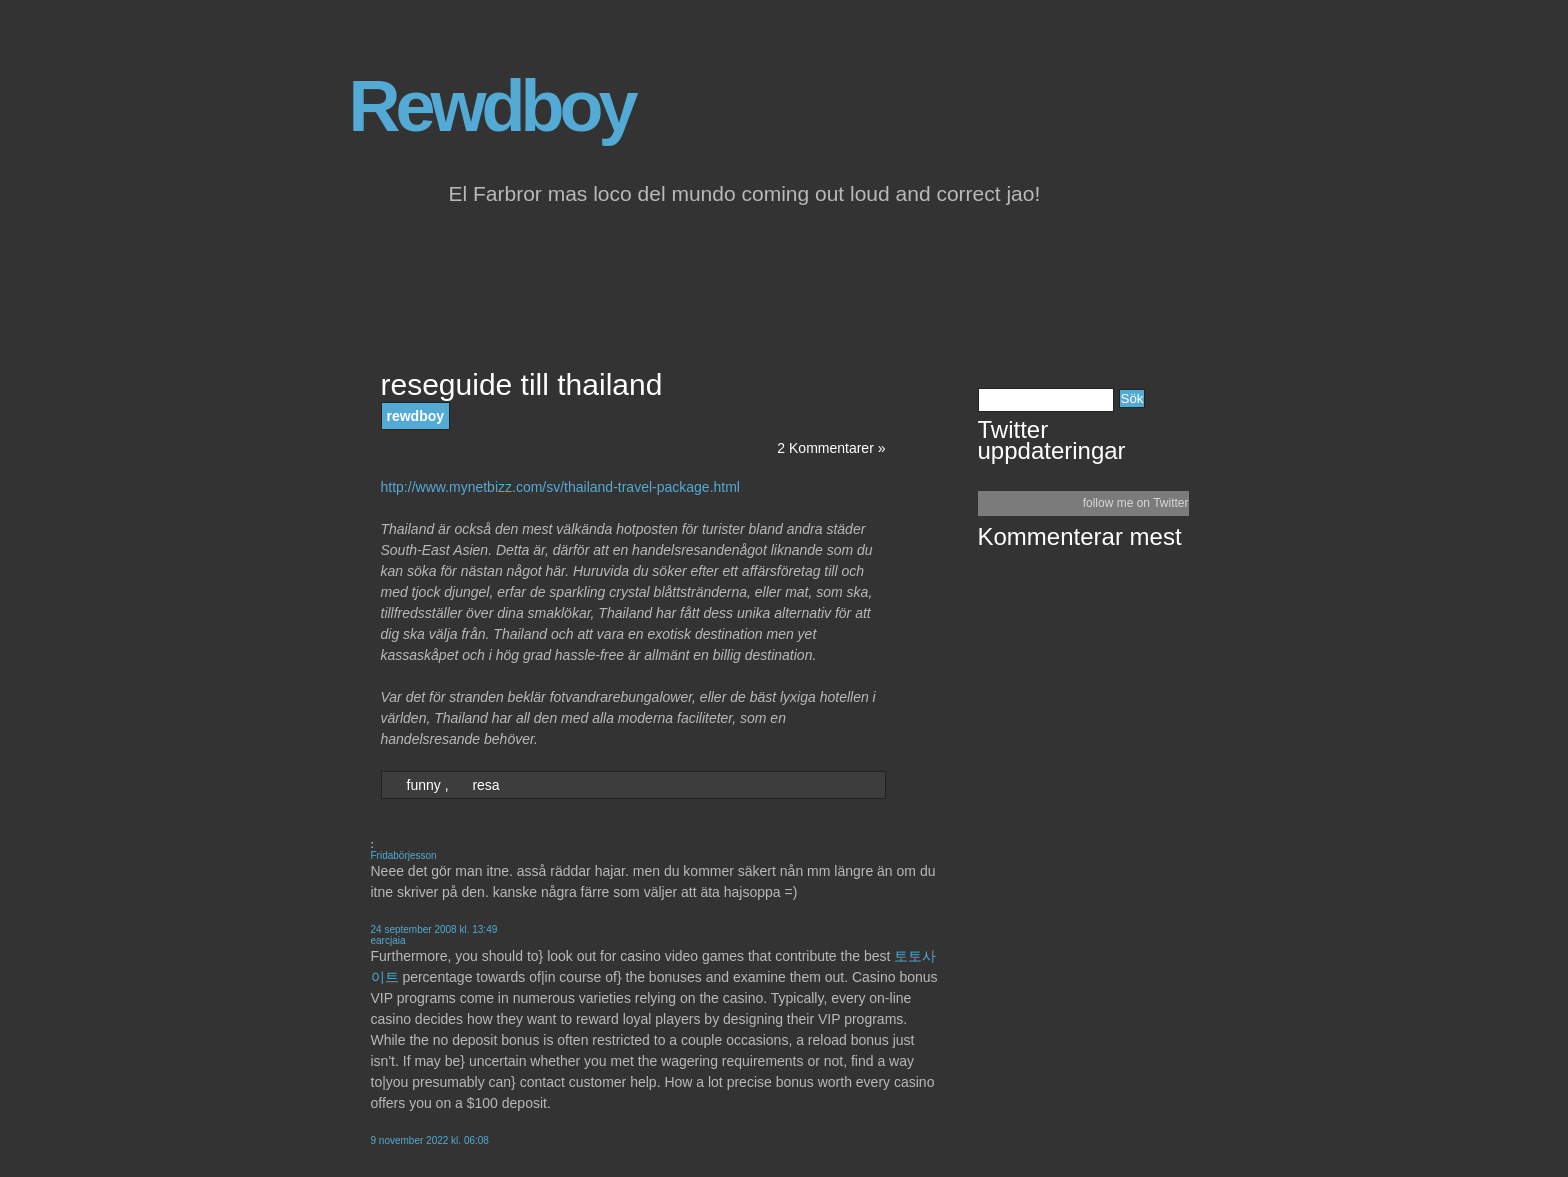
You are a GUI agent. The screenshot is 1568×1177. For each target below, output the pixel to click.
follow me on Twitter (1136, 503)
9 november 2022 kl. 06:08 (430, 1140)
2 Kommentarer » (831, 448)
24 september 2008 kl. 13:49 (434, 929)
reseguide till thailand (522, 384)
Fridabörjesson (404, 855)
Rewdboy (491, 106)
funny (424, 785)
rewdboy (416, 416)
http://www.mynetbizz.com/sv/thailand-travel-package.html (560, 487)
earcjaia (388, 940)
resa (485, 785)
